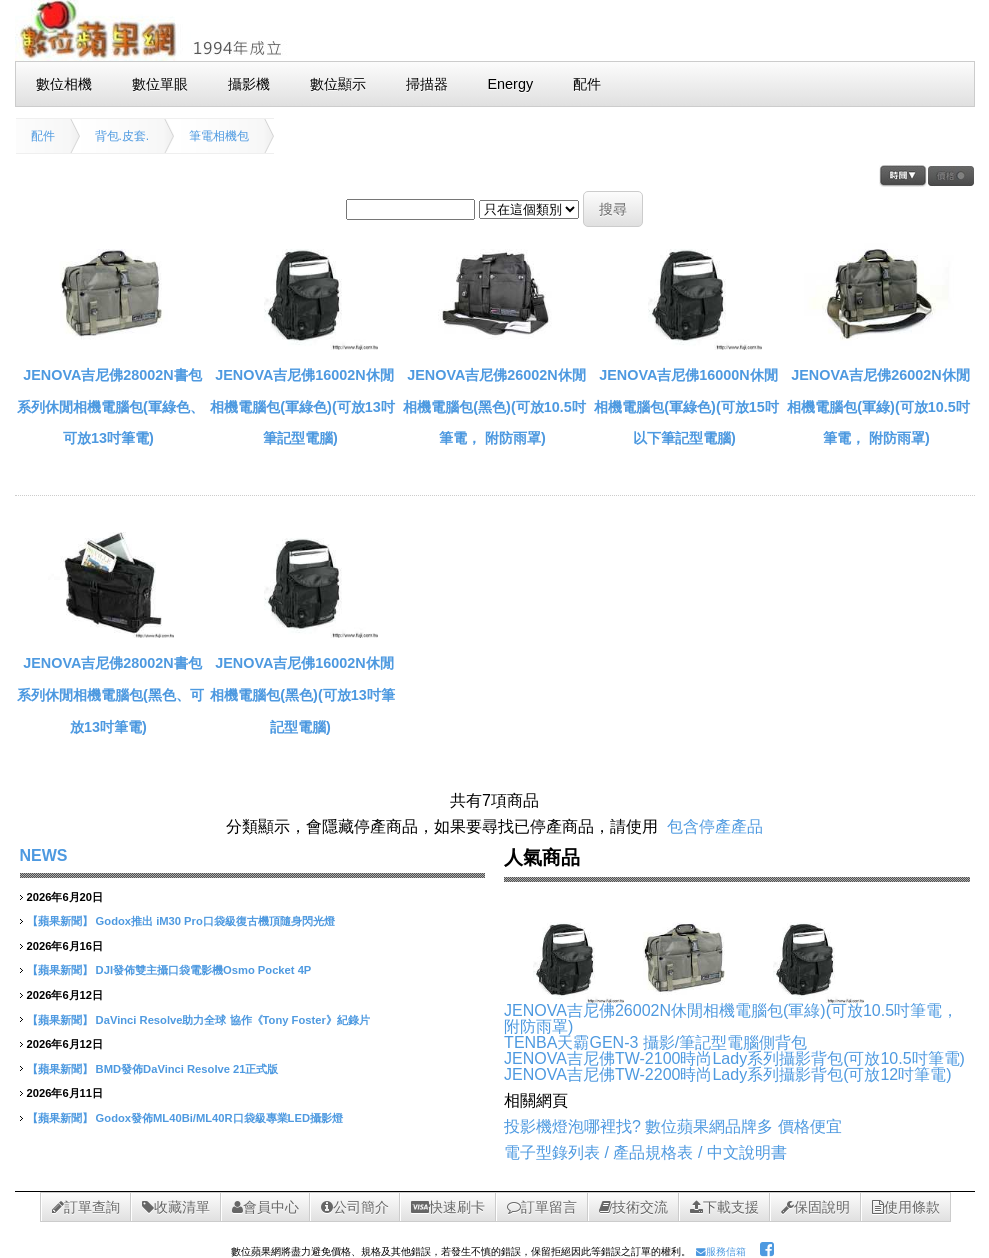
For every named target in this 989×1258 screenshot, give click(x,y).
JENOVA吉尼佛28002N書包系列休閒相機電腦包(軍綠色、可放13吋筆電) (110, 406)
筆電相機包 (219, 136)
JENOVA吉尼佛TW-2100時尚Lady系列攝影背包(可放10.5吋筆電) (734, 1058)
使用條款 (906, 1207)
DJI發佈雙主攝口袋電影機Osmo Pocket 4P (204, 970)
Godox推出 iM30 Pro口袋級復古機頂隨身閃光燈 (215, 921)
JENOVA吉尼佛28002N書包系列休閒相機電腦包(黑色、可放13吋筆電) (110, 694)
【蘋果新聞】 (60, 921)
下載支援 (724, 1207)
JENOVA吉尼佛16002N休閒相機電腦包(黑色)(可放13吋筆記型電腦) (302, 694)
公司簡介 (355, 1207)
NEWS (44, 855)
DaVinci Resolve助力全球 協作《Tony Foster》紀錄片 (233, 1020)
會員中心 (265, 1207)
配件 (43, 136)
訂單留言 (542, 1207)
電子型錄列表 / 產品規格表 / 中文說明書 (645, 1152)
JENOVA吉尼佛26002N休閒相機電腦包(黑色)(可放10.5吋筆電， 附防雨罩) (494, 406)
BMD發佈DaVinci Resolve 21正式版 (187, 1069)
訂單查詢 (86, 1207)
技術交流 (633, 1207)
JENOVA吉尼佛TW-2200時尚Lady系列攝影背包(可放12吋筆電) (727, 1074)
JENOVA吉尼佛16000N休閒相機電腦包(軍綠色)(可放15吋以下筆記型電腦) (686, 406)
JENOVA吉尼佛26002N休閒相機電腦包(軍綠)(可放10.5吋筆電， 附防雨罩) (878, 406)
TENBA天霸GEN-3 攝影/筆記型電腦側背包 (655, 1042)
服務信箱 (721, 1251)
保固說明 (815, 1207)
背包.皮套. (122, 136)
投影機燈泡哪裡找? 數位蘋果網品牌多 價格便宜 (673, 1126)
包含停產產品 (715, 826)
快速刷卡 (448, 1207)
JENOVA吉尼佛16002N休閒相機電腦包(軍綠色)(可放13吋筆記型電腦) (302, 406)
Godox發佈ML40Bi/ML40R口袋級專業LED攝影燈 (219, 1118)
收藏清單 (176, 1207)
